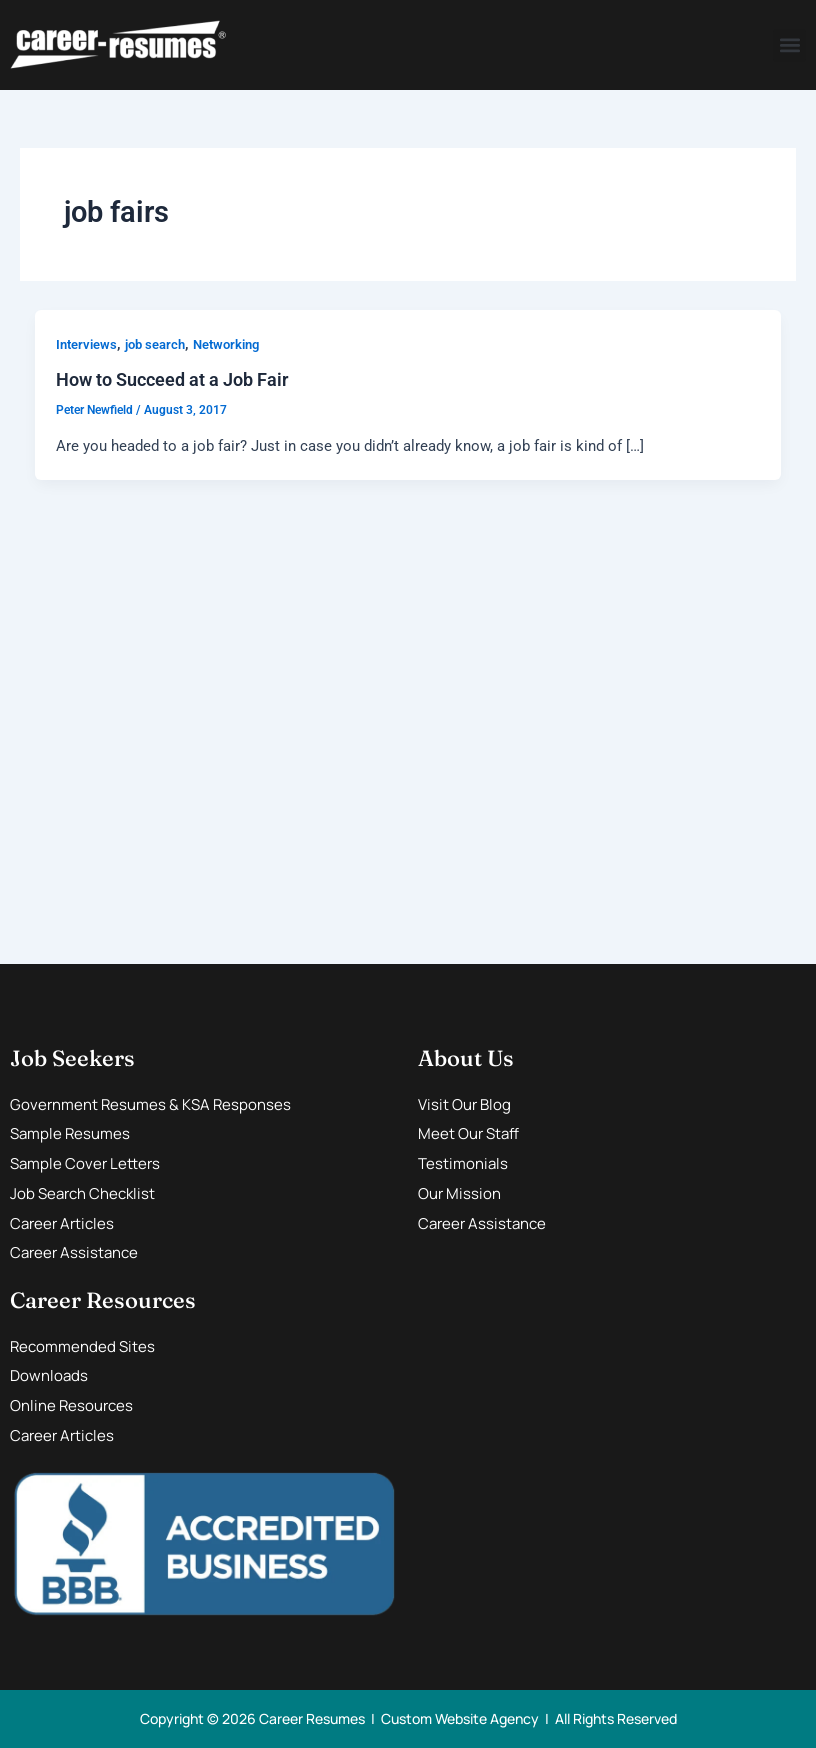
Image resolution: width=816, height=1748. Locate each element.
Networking (226, 344)
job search (155, 344)
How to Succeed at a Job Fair (172, 379)
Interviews (86, 344)
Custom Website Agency (460, 1718)
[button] (789, 45)
